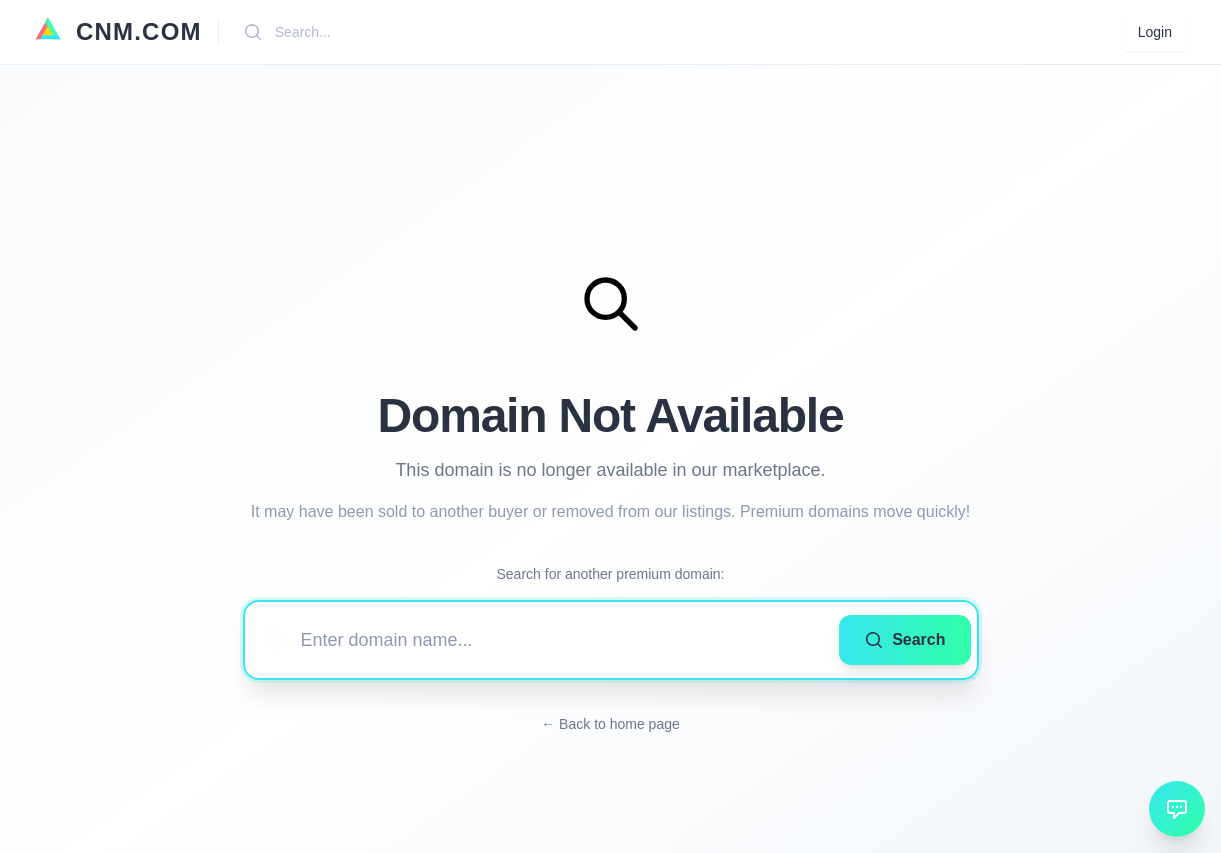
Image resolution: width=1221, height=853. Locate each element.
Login (1155, 32)
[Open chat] (1177, 809)
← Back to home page (610, 724)
